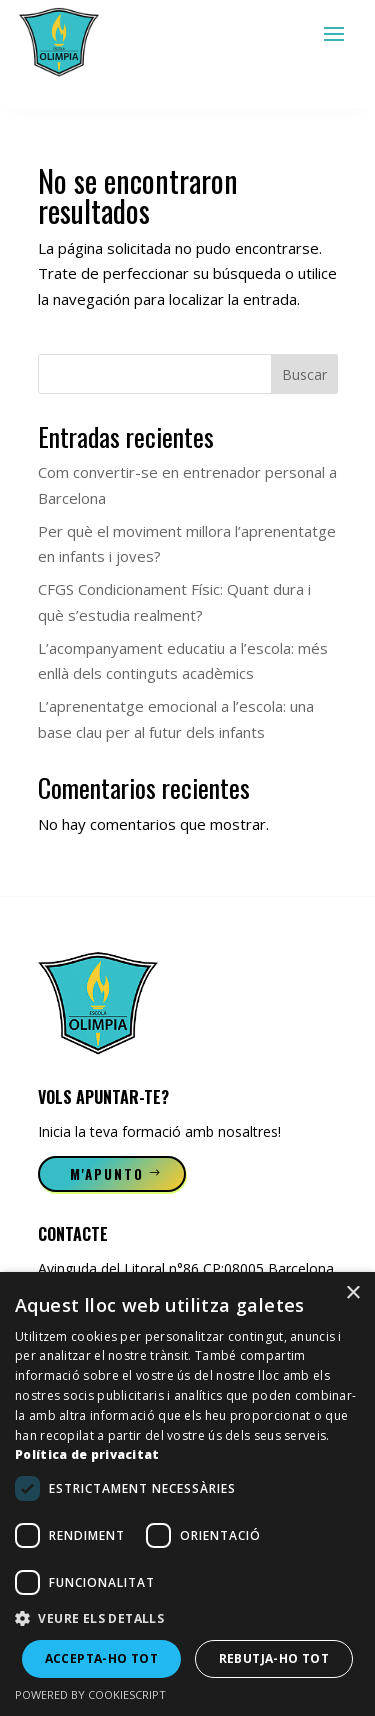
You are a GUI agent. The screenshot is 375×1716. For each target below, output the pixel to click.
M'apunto (107, 1174)
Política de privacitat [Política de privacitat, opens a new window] (87, 1454)
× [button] (352, 1293)
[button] (187, 1619)
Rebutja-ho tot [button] (274, 1658)
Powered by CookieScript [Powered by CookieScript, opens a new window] (90, 1694)
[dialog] (187, 1494)
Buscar (304, 374)
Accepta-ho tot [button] (102, 1658)
